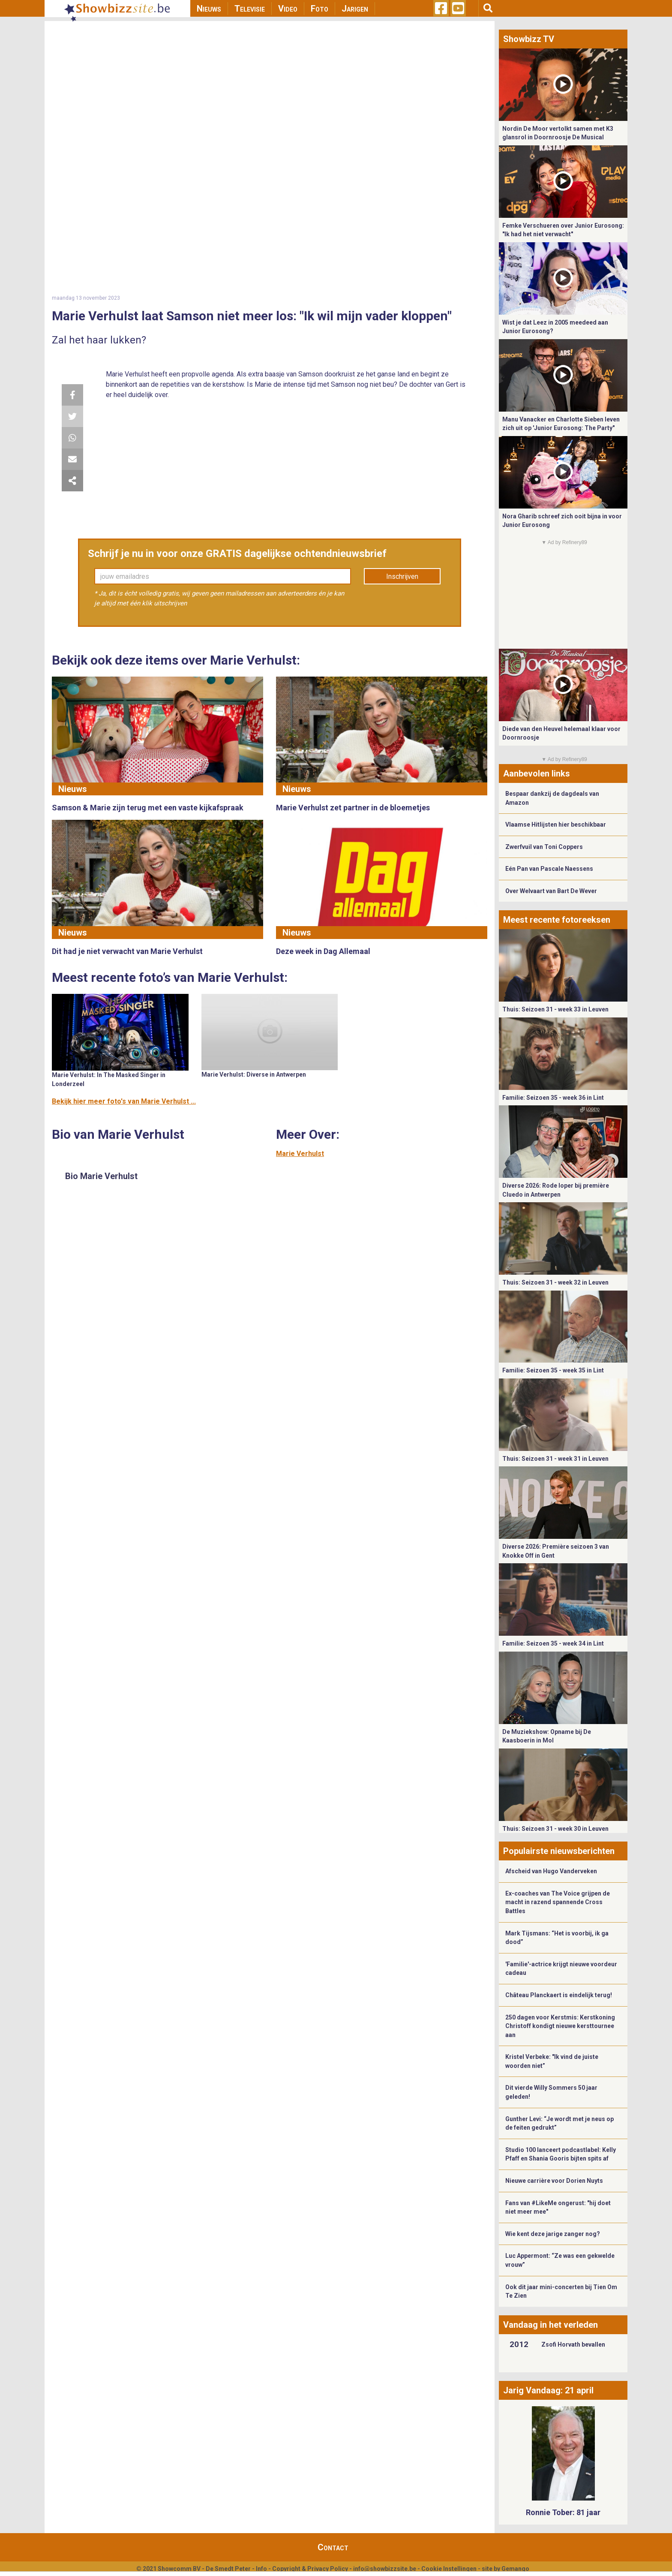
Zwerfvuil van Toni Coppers (544, 846)
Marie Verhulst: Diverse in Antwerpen (253, 1074)
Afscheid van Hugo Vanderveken (551, 1871)
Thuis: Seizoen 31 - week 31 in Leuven (555, 1458)
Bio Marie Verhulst (101, 1176)
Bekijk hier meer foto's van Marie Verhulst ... (124, 1101)
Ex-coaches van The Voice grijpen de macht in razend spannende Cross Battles (557, 1902)
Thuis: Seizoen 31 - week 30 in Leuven (555, 1828)
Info (261, 2568)
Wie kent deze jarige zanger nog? (552, 2233)
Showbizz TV (528, 39)
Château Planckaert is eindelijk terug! (558, 1995)
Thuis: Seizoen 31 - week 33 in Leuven (555, 1009)
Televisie (249, 8)
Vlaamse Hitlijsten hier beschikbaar (555, 824)
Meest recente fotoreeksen (556, 920)
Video (287, 8)
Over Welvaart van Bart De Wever (551, 891)
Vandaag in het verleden (550, 2325)
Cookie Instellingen (449, 2568)
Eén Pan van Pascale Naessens (549, 868)
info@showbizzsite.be (384, 2568)
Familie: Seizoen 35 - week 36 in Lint (553, 1097)
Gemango (515, 2568)
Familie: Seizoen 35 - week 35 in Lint (553, 1370)
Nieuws (209, 8)
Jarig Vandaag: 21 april (548, 2390)
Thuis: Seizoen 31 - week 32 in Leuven (555, 1282)
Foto (319, 8)
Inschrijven (402, 576)
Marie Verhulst (300, 1154)
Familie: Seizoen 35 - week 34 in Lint (553, 1643)
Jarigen (355, 8)
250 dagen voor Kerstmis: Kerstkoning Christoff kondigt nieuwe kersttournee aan (560, 2026)
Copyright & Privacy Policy (310, 2568)
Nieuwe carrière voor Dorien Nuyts (554, 2180)
